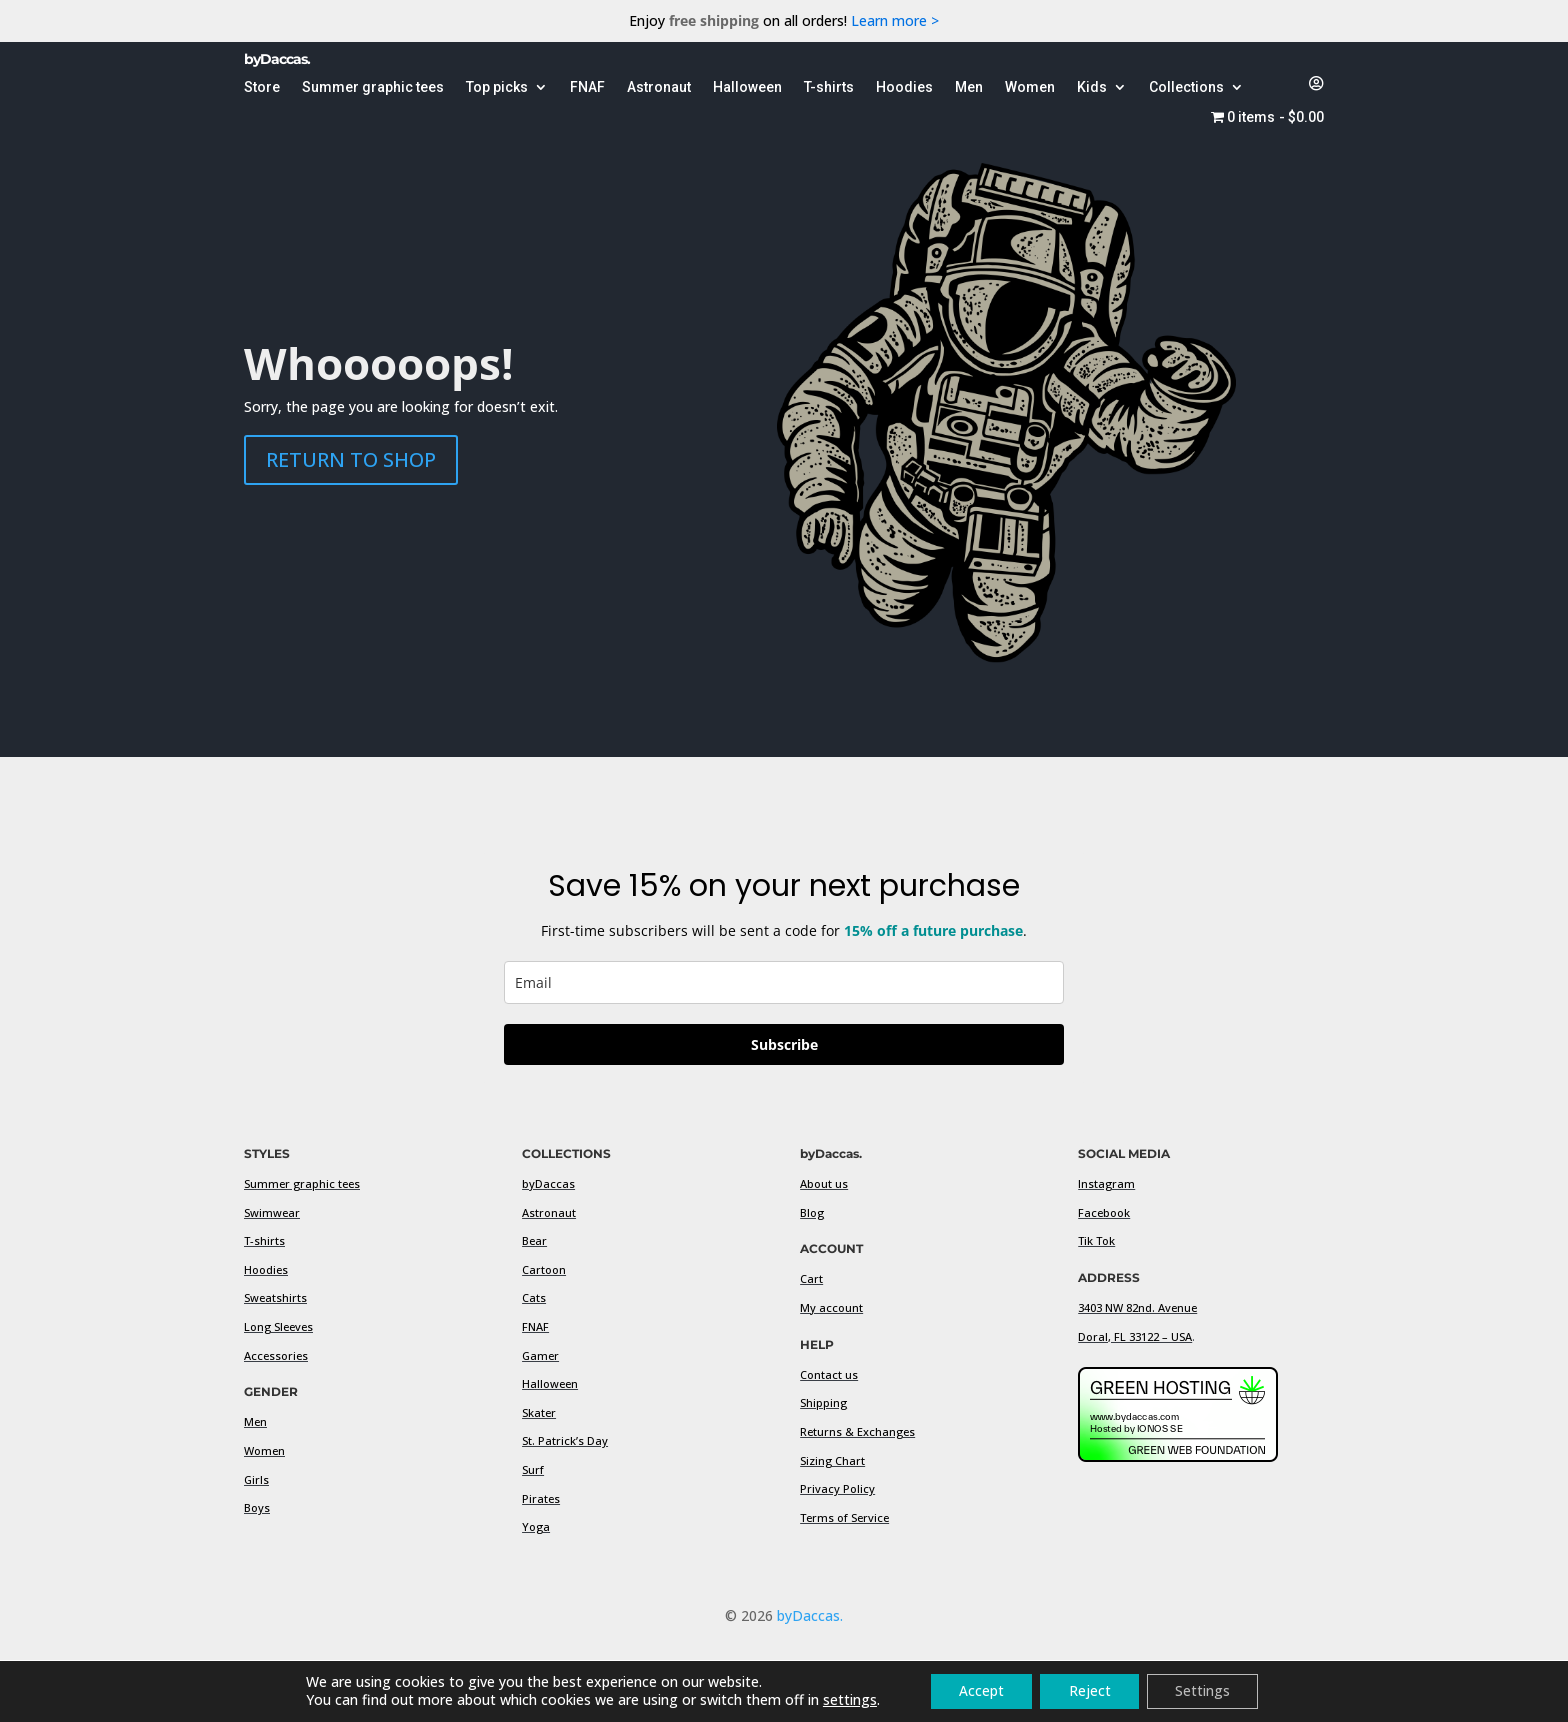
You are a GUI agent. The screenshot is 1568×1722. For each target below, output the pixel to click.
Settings (1206, 1690)
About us (824, 1183)
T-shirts (264, 1240)
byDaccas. (810, 1615)
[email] (784, 982)
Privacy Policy (837, 1488)
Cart (811, 1278)
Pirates (541, 1498)
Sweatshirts (275, 1297)
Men (255, 1421)
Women (264, 1450)
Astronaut (549, 1212)
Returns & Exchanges (857, 1431)
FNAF (535, 1326)
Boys (257, 1507)
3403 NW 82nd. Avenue (1137, 1307)
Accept (978, 1690)
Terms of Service (844, 1517)
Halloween (550, 1383)
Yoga (536, 1526)
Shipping (823, 1402)
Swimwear (272, 1212)
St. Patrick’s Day (565, 1440)
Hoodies (266, 1269)
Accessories (276, 1355)
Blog (812, 1212)
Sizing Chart (832, 1460)
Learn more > (895, 20)
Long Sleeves (278, 1326)
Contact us (829, 1374)
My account (831, 1307)
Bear (534, 1240)
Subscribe (784, 1044)
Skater (539, 1412)
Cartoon (544, 1269)
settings (844, 1700)
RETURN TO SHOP (351, 459)
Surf (533, 1469)
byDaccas (548, 1183)
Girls (256, 1479)
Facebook (1104, 1212)
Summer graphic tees (302, 1183)
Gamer (540, 1355)
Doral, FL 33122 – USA (1135, 1336)
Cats (534, 1297)
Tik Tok (1096, 1240)
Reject (1090, 1690)
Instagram (1106, 1183)
